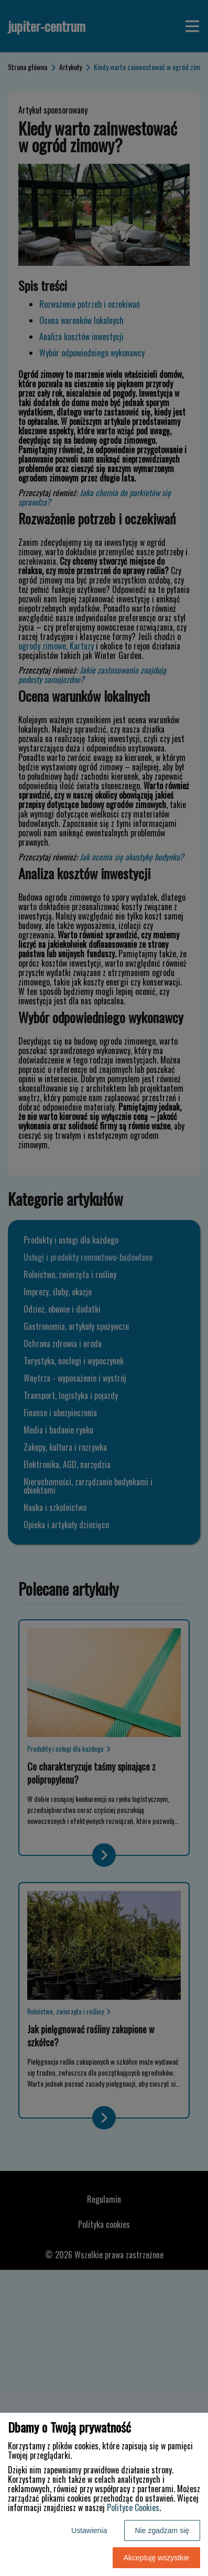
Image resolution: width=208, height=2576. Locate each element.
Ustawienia (89, 2530)
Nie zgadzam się (162, 2530)
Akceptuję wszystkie (156, 2557)
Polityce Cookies (133, 2507)
